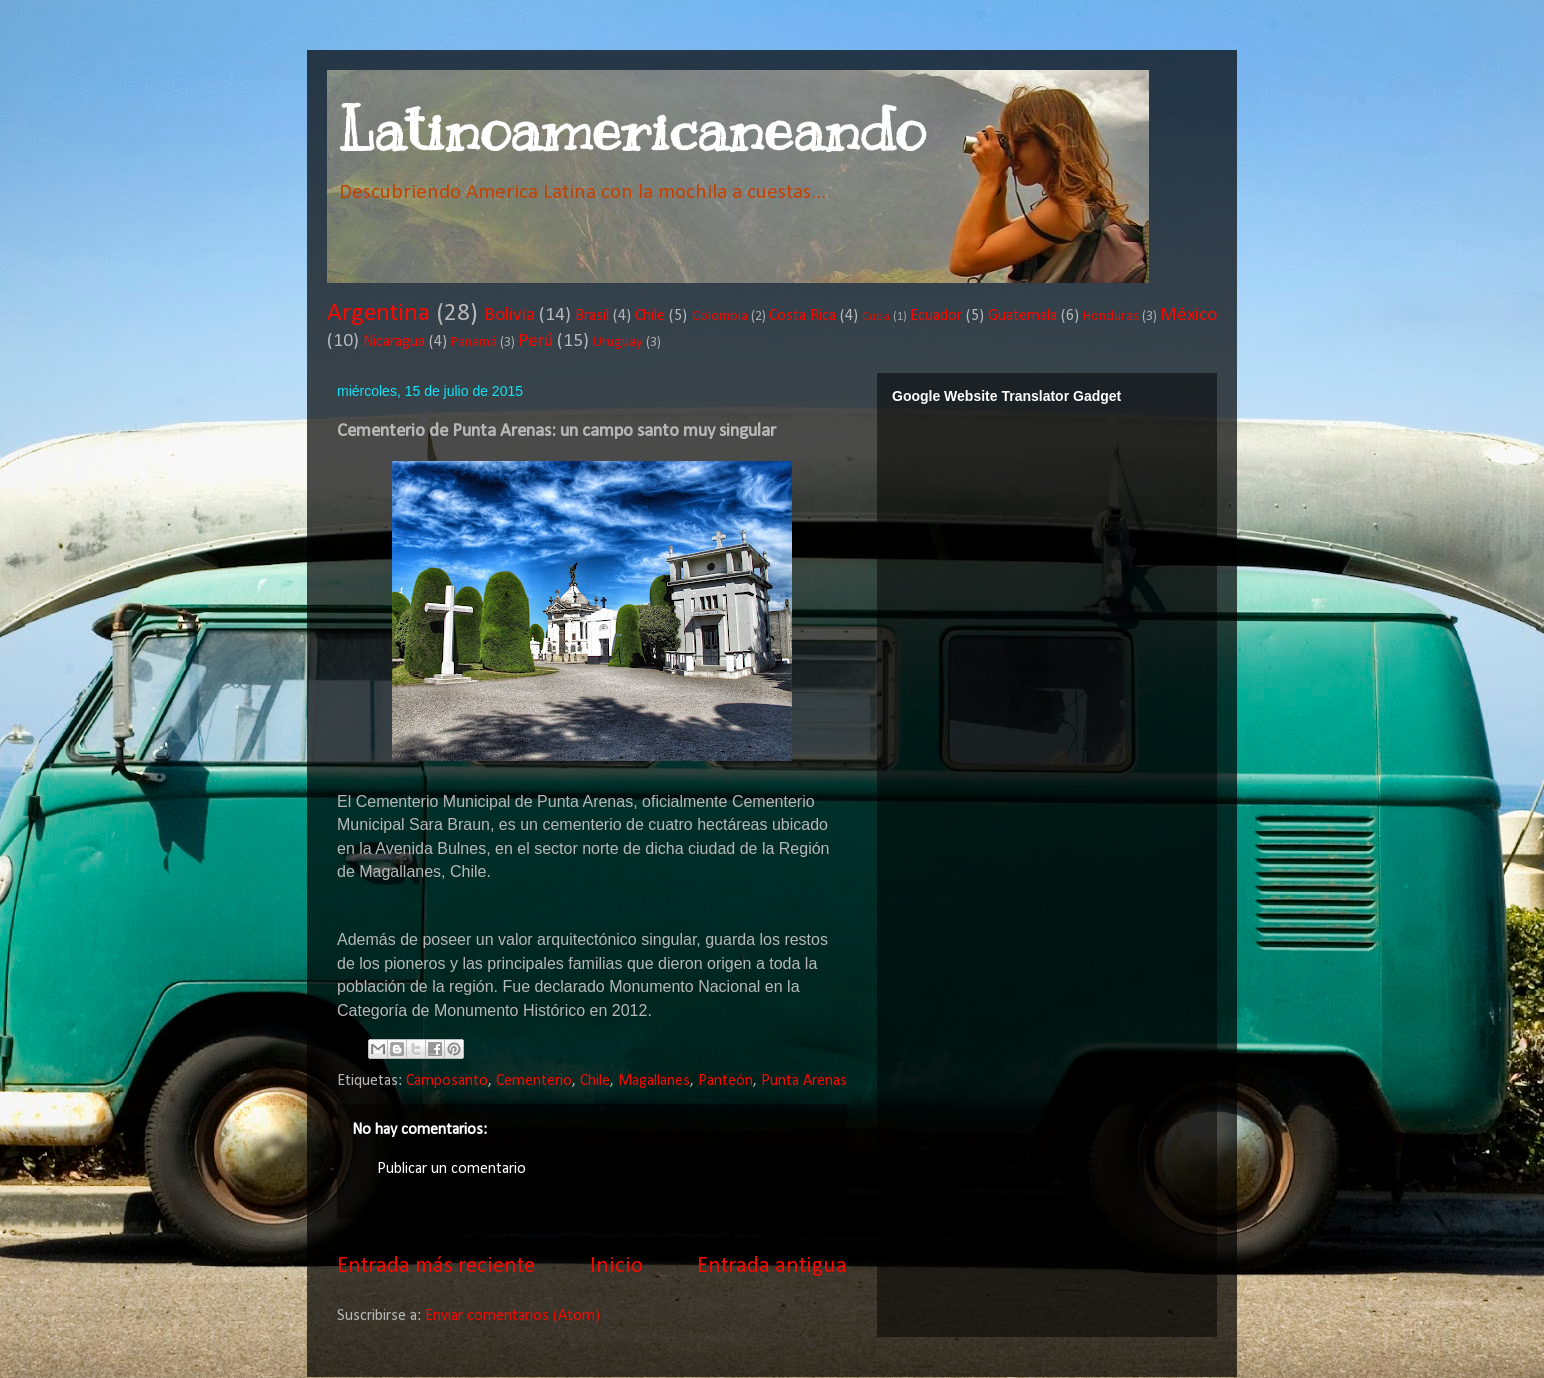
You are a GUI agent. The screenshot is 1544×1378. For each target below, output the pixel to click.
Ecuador (936, 316)
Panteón (725, 1081)
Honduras (1111, 316)
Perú (535, 341)
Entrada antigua (772, 1266)
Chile (650, 316)
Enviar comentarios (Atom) (512, 1316)
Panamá (474, 342)
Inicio (616, 1266)
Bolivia (509, 315)
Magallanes (654, 1081)
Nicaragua (394, 342)
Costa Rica (802, 316)
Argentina (378, 313)
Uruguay (618, 342)
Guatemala (1022, 316)
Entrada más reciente (436, 1266)
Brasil (592, 316)
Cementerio (534, 1081)
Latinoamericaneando (631, 130)
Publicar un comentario (451, 1169)
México (1188, 315)
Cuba (876, 316)
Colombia (720, 316)
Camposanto (447, 1081)
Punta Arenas (804, 1081)
